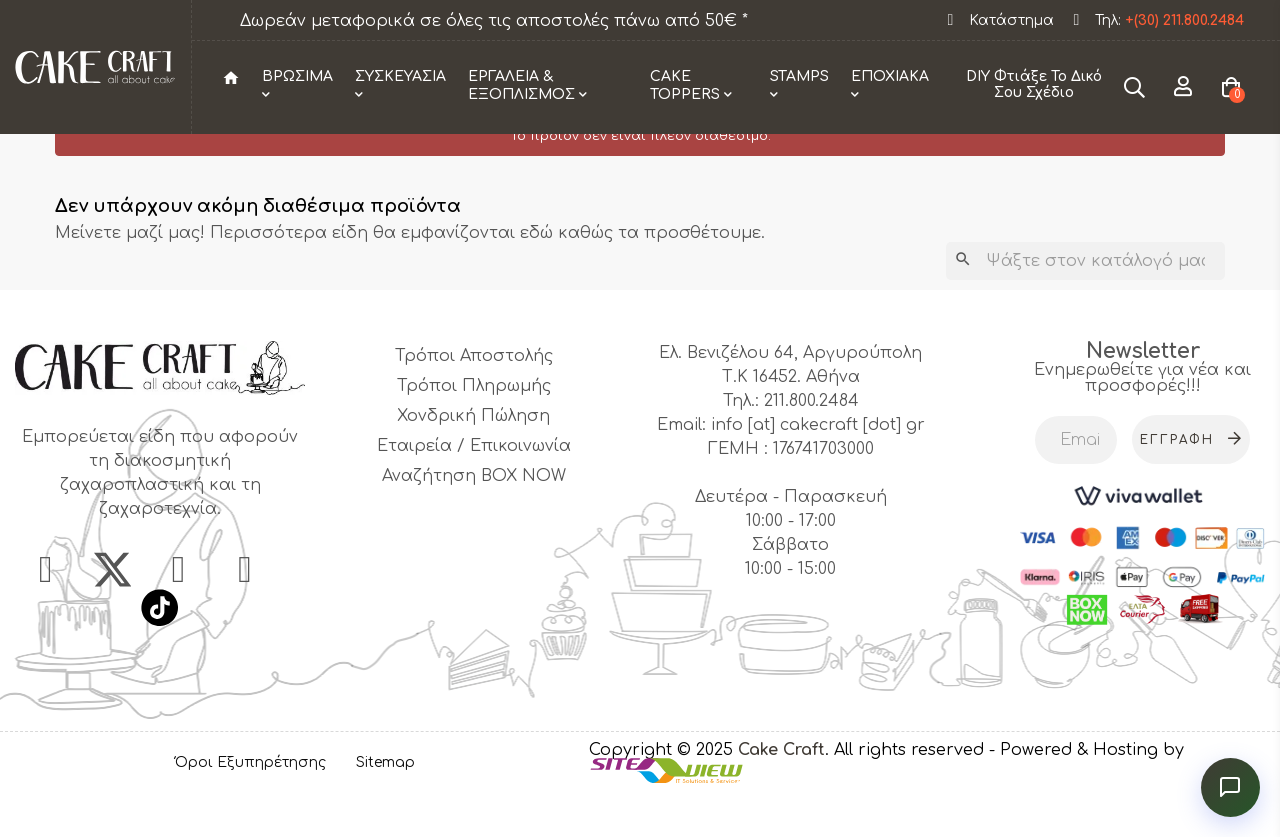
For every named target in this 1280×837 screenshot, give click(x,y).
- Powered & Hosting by (1086, 789)
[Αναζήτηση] (1085, 300)
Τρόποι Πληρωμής (474, 425)
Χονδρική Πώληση (473, 455)
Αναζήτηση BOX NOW (474, 515)
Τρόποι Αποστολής (474, 395)
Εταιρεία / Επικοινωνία (474, 485)
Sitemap (385, 800)
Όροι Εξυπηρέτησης (250, 800)
